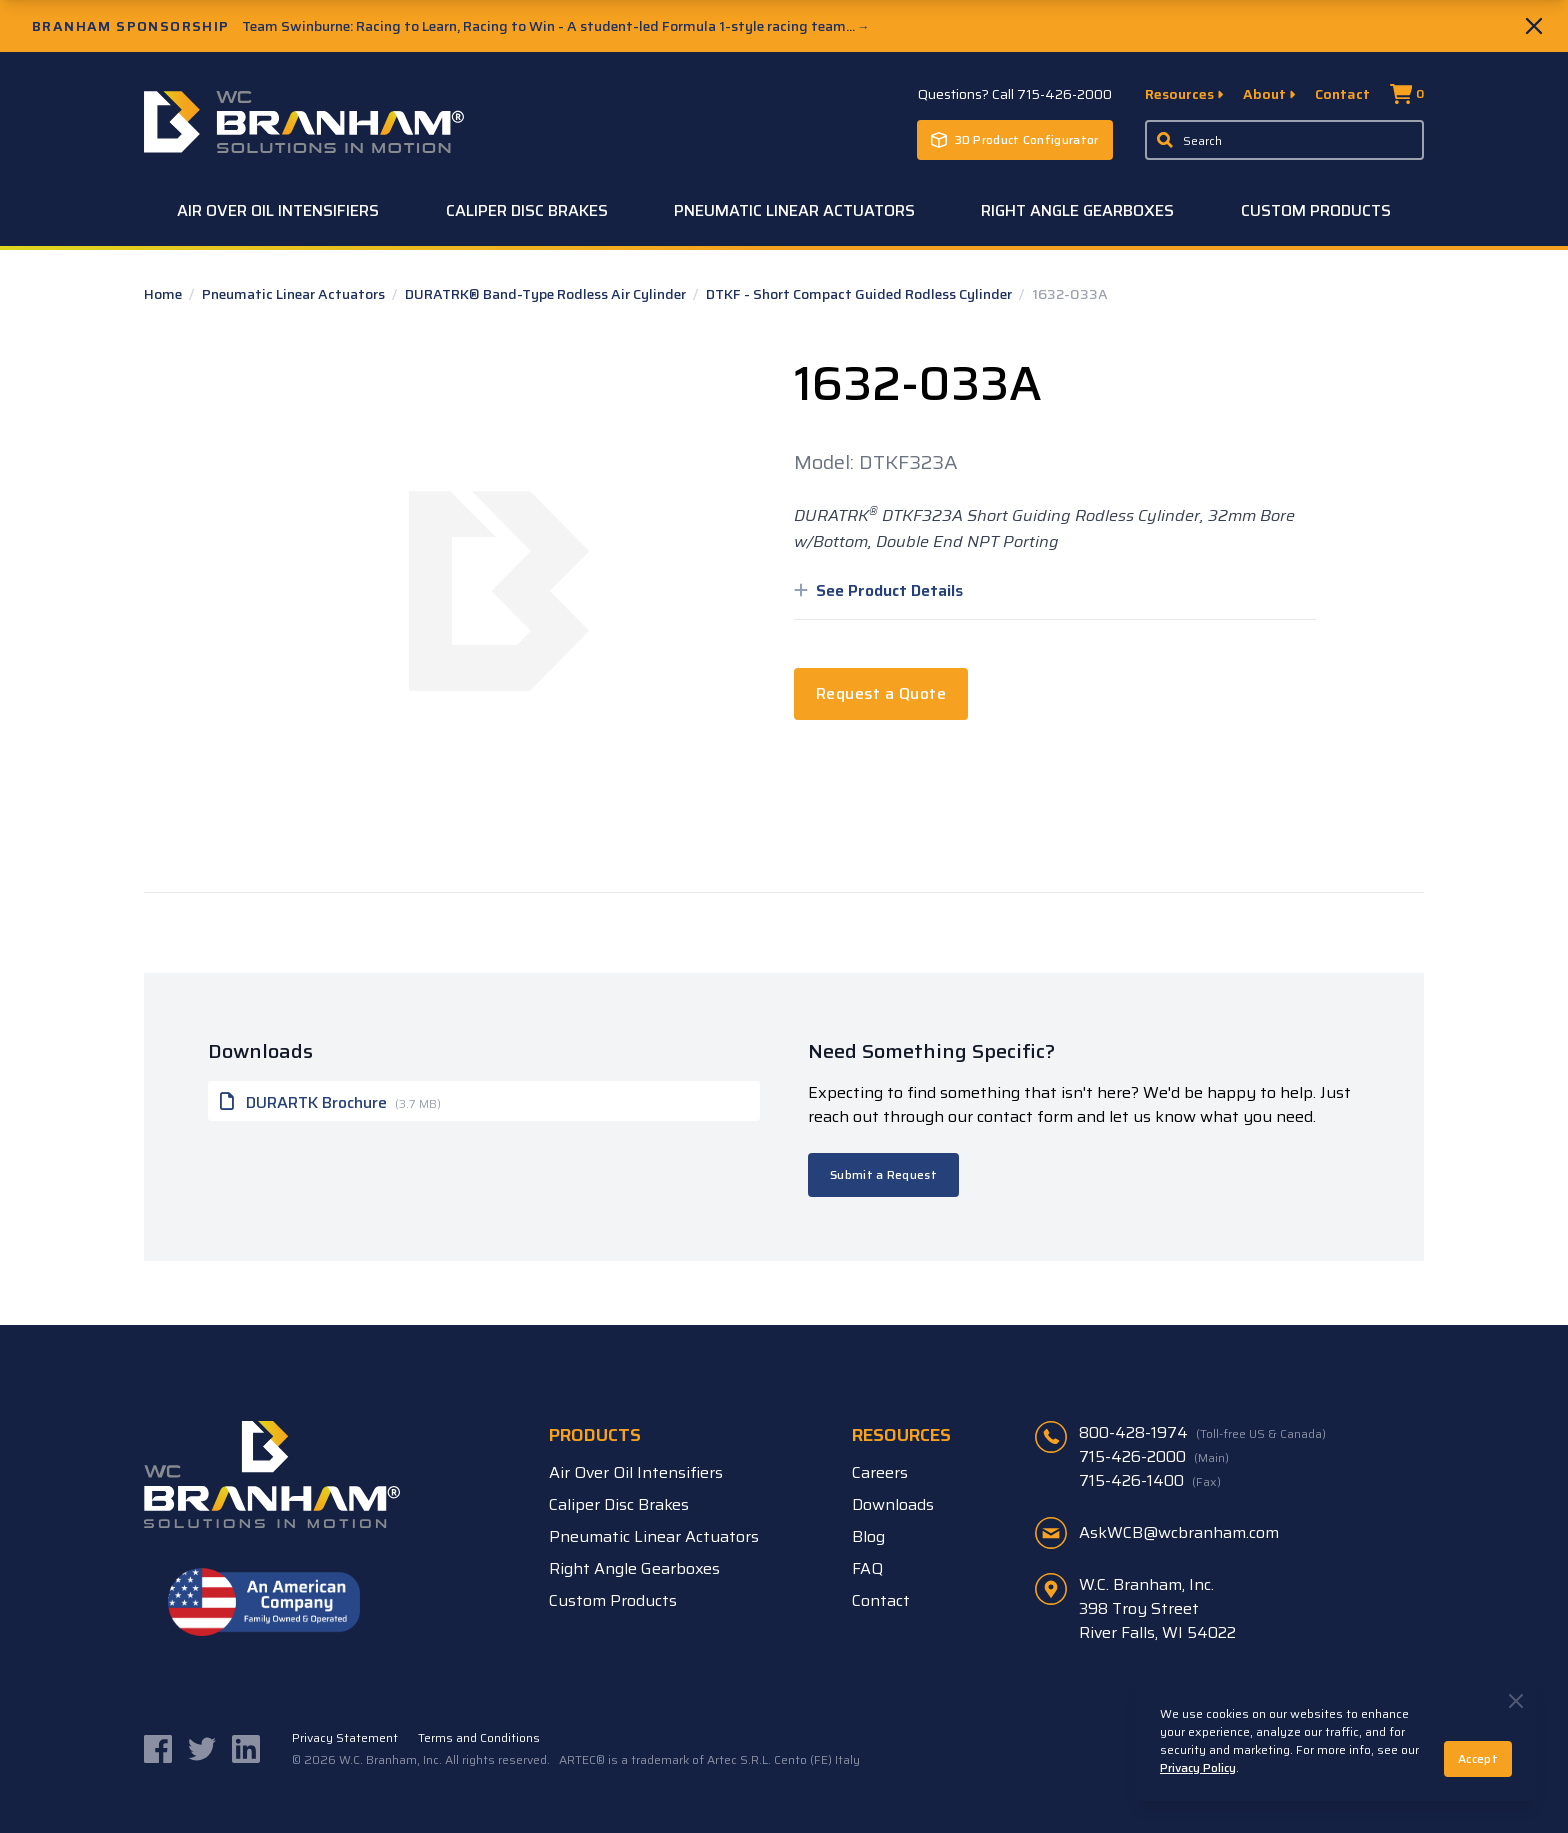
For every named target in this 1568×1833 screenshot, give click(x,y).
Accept (1478, 1758)
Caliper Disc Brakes (527, 210)
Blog (868, 1536)
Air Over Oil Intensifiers (278, 210)
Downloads (893, 1504)
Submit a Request (883, 1174)
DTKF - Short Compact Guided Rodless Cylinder (860, 294)
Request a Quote (881, 693)
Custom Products (1316, 210)
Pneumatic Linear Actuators (794, 210)
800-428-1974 (1202, 1433)
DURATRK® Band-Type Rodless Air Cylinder (547, 294)
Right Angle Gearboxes (1077, 210)
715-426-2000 (1154, 1457)
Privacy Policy (1198, 1767)
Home (164, 294)
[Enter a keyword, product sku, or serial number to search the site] (1285, 140)
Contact (1342, 94)
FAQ (867, 1568)
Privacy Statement (345, 1738)
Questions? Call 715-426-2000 (1015, 94)
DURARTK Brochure (330, 1101)
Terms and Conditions (479, 1738)
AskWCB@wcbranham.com (1179, 1532)
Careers (880, 1472)
